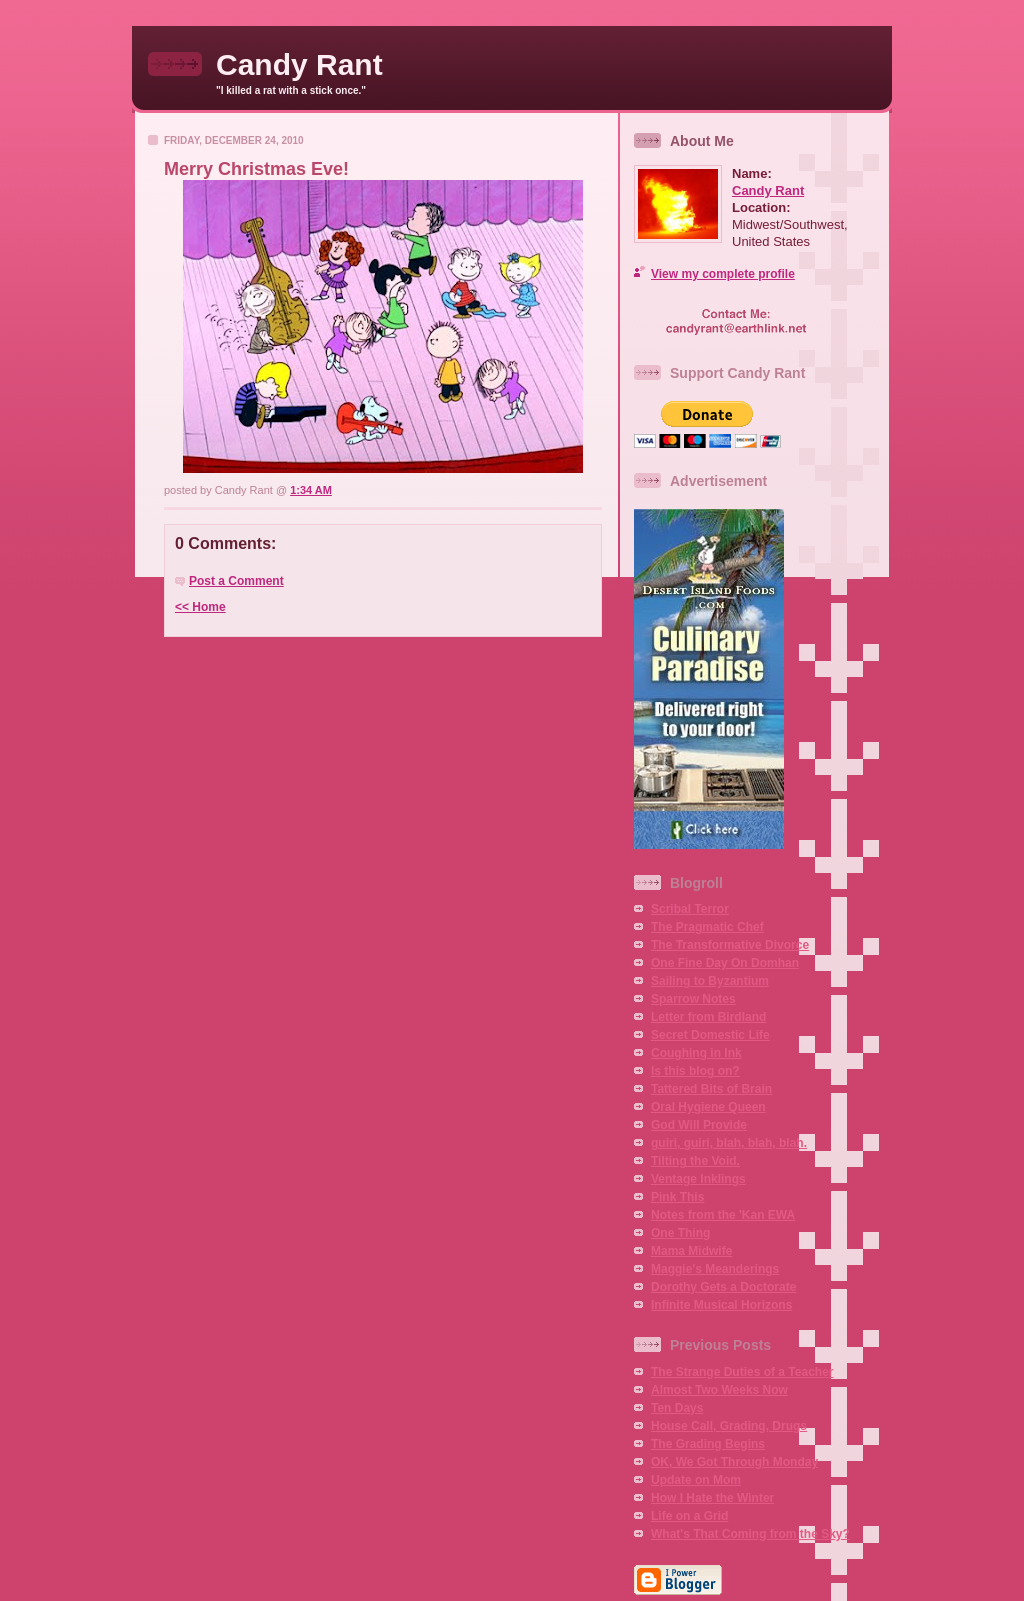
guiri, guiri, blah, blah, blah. (729, 1143)
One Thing (680, 1233)
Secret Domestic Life (710, 1035)
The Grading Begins (708, 1444)
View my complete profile (723, 274)
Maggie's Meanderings (715, 1269)
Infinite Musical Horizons (721, 1305)
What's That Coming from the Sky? (750, 1534)
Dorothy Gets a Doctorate (723, 1287)
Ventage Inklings (698, 1179)
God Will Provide (699, 1125)
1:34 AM (311, 490)
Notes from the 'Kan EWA (723, 1215)
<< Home (200, 607)
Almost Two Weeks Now (719, 1390)
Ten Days (677, 1408)
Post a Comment (236, 581)
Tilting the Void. (695, 1161)
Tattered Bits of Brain (711, 1089)
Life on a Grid (689, 1516)
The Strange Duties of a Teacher (742, 1372)
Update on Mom (696, 1480)
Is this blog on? (695, 1071)
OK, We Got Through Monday (734, 1462)
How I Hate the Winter (712, 1498)
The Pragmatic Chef (707, 927)
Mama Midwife (691, 1251)
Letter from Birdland (708, 1017)
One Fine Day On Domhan (725, 963)
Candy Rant (299, 64)
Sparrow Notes (693, 999)
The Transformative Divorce (730, 945)
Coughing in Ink (696, 1053)
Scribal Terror (690, 909)
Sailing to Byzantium (710, 981)
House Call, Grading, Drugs (729, 1426)
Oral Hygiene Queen (708, 1107)
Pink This (677, 1197)
